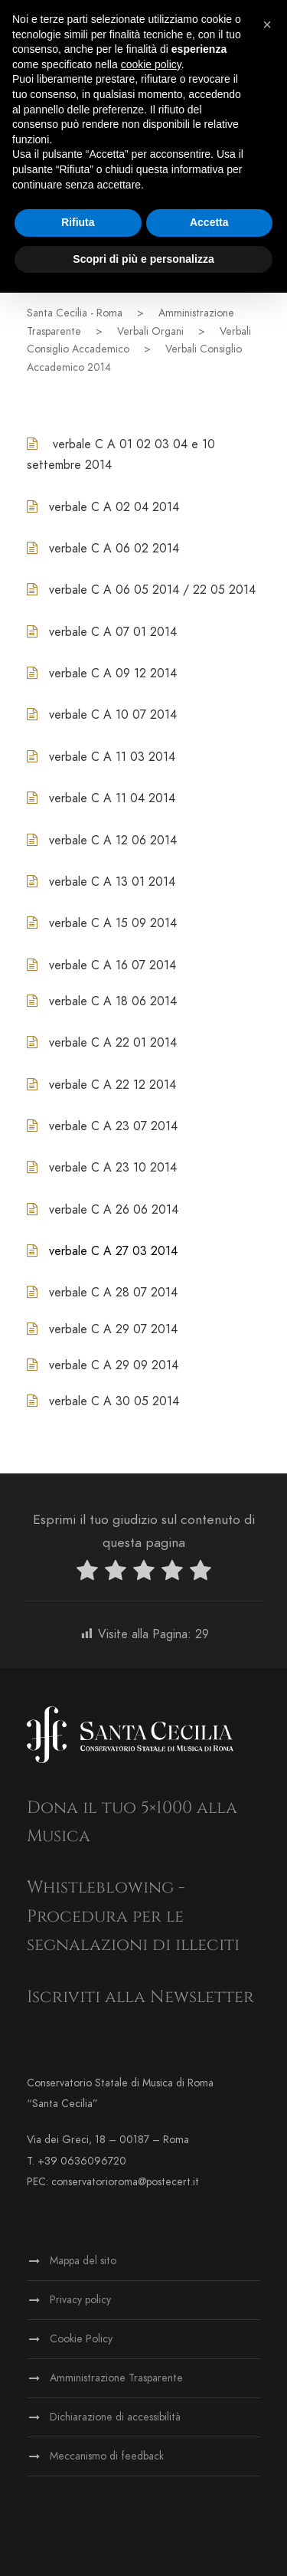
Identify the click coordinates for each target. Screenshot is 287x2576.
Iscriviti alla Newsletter (140, 1997)
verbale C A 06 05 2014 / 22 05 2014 (152, 590)
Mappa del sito (83, 2260)
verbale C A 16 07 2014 (112, 965)
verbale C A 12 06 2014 (113, 840)
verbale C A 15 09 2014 (113, 923)
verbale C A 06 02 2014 (114, 548)
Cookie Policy (81, 2339)
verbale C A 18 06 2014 (113, 1001)
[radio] (87, 1573)
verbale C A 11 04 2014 (112, 798)
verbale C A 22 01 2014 (113, 1042)
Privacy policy (80, 2300)
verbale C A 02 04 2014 (114, 507)
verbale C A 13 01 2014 (112, 881)
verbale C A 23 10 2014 (113, 1167)
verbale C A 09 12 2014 (113, 673)
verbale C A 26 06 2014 (113, 1209)
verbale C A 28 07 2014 (113, 1292)
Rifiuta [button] (78, 222)
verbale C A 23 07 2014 (113, 1126)
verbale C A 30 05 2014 (114, 1401)
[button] (267, 24)
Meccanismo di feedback (107, 2456)
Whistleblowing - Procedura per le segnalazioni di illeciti (133, 1916)
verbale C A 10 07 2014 (113, 714)
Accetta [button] (209, 222)
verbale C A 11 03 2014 (112, 757)
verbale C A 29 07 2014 (113, 1329)
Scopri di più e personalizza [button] (143, 259)
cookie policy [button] (151, 64)
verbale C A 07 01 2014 (113, 632)
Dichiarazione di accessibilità (115, 2417)
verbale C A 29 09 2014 (113, 1365)
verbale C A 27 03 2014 (113, 1251)
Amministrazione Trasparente (116, 2378)
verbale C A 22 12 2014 (112, 1085)
